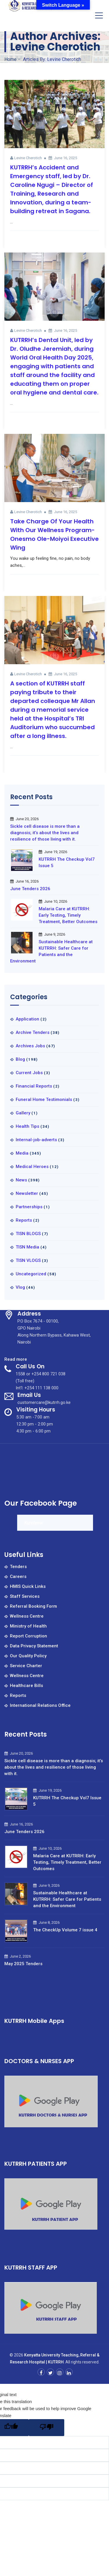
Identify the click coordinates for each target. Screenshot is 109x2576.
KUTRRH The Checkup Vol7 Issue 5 (67, 862)
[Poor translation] (46, 2427)
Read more (15, 1359)
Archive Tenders (32, 1032)
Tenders (18, 1566)
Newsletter (27, 1193)
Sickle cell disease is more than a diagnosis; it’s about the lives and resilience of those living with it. (45, 833)
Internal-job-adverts (36, 1139)
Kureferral (33, 1522)
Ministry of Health (28, 1626)
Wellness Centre (27, 1616)
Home (10, 59)
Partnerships (29, 1206)
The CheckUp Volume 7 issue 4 (65, 1930)
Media (22, 1153)
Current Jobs (29, 1072)
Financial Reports (34, 1086)
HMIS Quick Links (28, 1586)
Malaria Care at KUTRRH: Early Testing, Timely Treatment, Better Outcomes (68, 915)
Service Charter (26, 1665)
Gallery (23, 1113)
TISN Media (27, 1247)
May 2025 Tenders (23, 1963)
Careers (18, 1576)
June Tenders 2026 (30, 888)
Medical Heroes (32, 1166)
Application (27, 1019)
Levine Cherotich (28, 158)
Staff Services (25, 1596)
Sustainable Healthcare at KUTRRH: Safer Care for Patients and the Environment (51, 951)
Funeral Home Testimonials (44, 1099)
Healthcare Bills (26, 1685)
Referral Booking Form (33, 1606)
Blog (20, 1059)
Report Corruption (28, 1636)
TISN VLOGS (28, 1260)
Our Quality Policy (28, 1655)
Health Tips (27, 1126)
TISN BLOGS (28, 1233)
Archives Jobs (30, 1045)
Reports (24, 1220)
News (21, 1180)
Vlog (20, 1287)
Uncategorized (31, 1273)
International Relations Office (40, 1705)
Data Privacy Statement (34, 1646)
